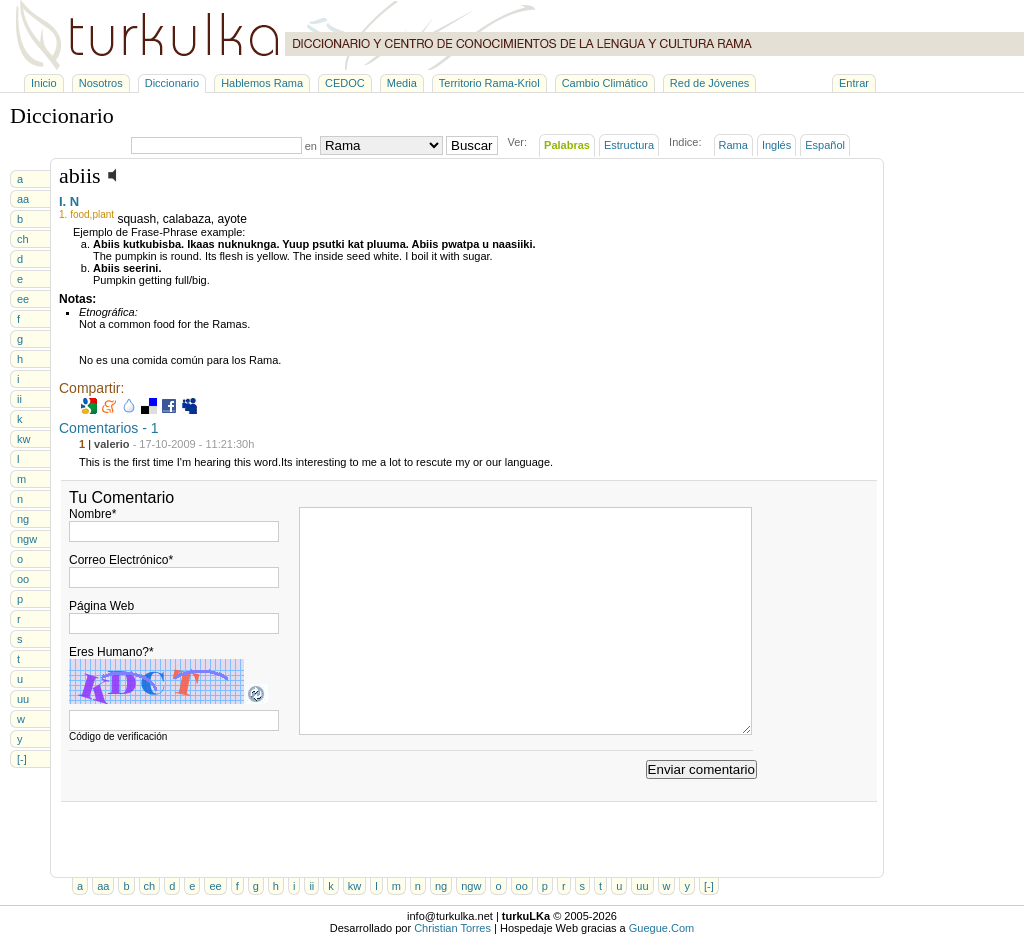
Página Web (101, 606)
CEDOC (345, 83)
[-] (22, 759)
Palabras (567, 145)
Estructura (629, 145)
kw (23, 439)
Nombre (92, 514)
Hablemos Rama (262, 83)
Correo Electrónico (121, 560)
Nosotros (101, 83)
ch (23, 239)
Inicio (44, 83)
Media (402, 83)
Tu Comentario (121, 497)
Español (825, 145)
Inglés (776, 145)
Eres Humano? (111, 652)
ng (23, 519)
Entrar (854, 83)
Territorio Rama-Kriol (489, 83)
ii (19, 399)
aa (23, 199)
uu (23, 699)
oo (23, 579)
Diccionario (172, 83)
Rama (733, 145)
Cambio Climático (605, 83)
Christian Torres (452, 928)
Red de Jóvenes (710, 83)
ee (23, 299)
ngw (27, 539)
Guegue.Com (661, 928)
